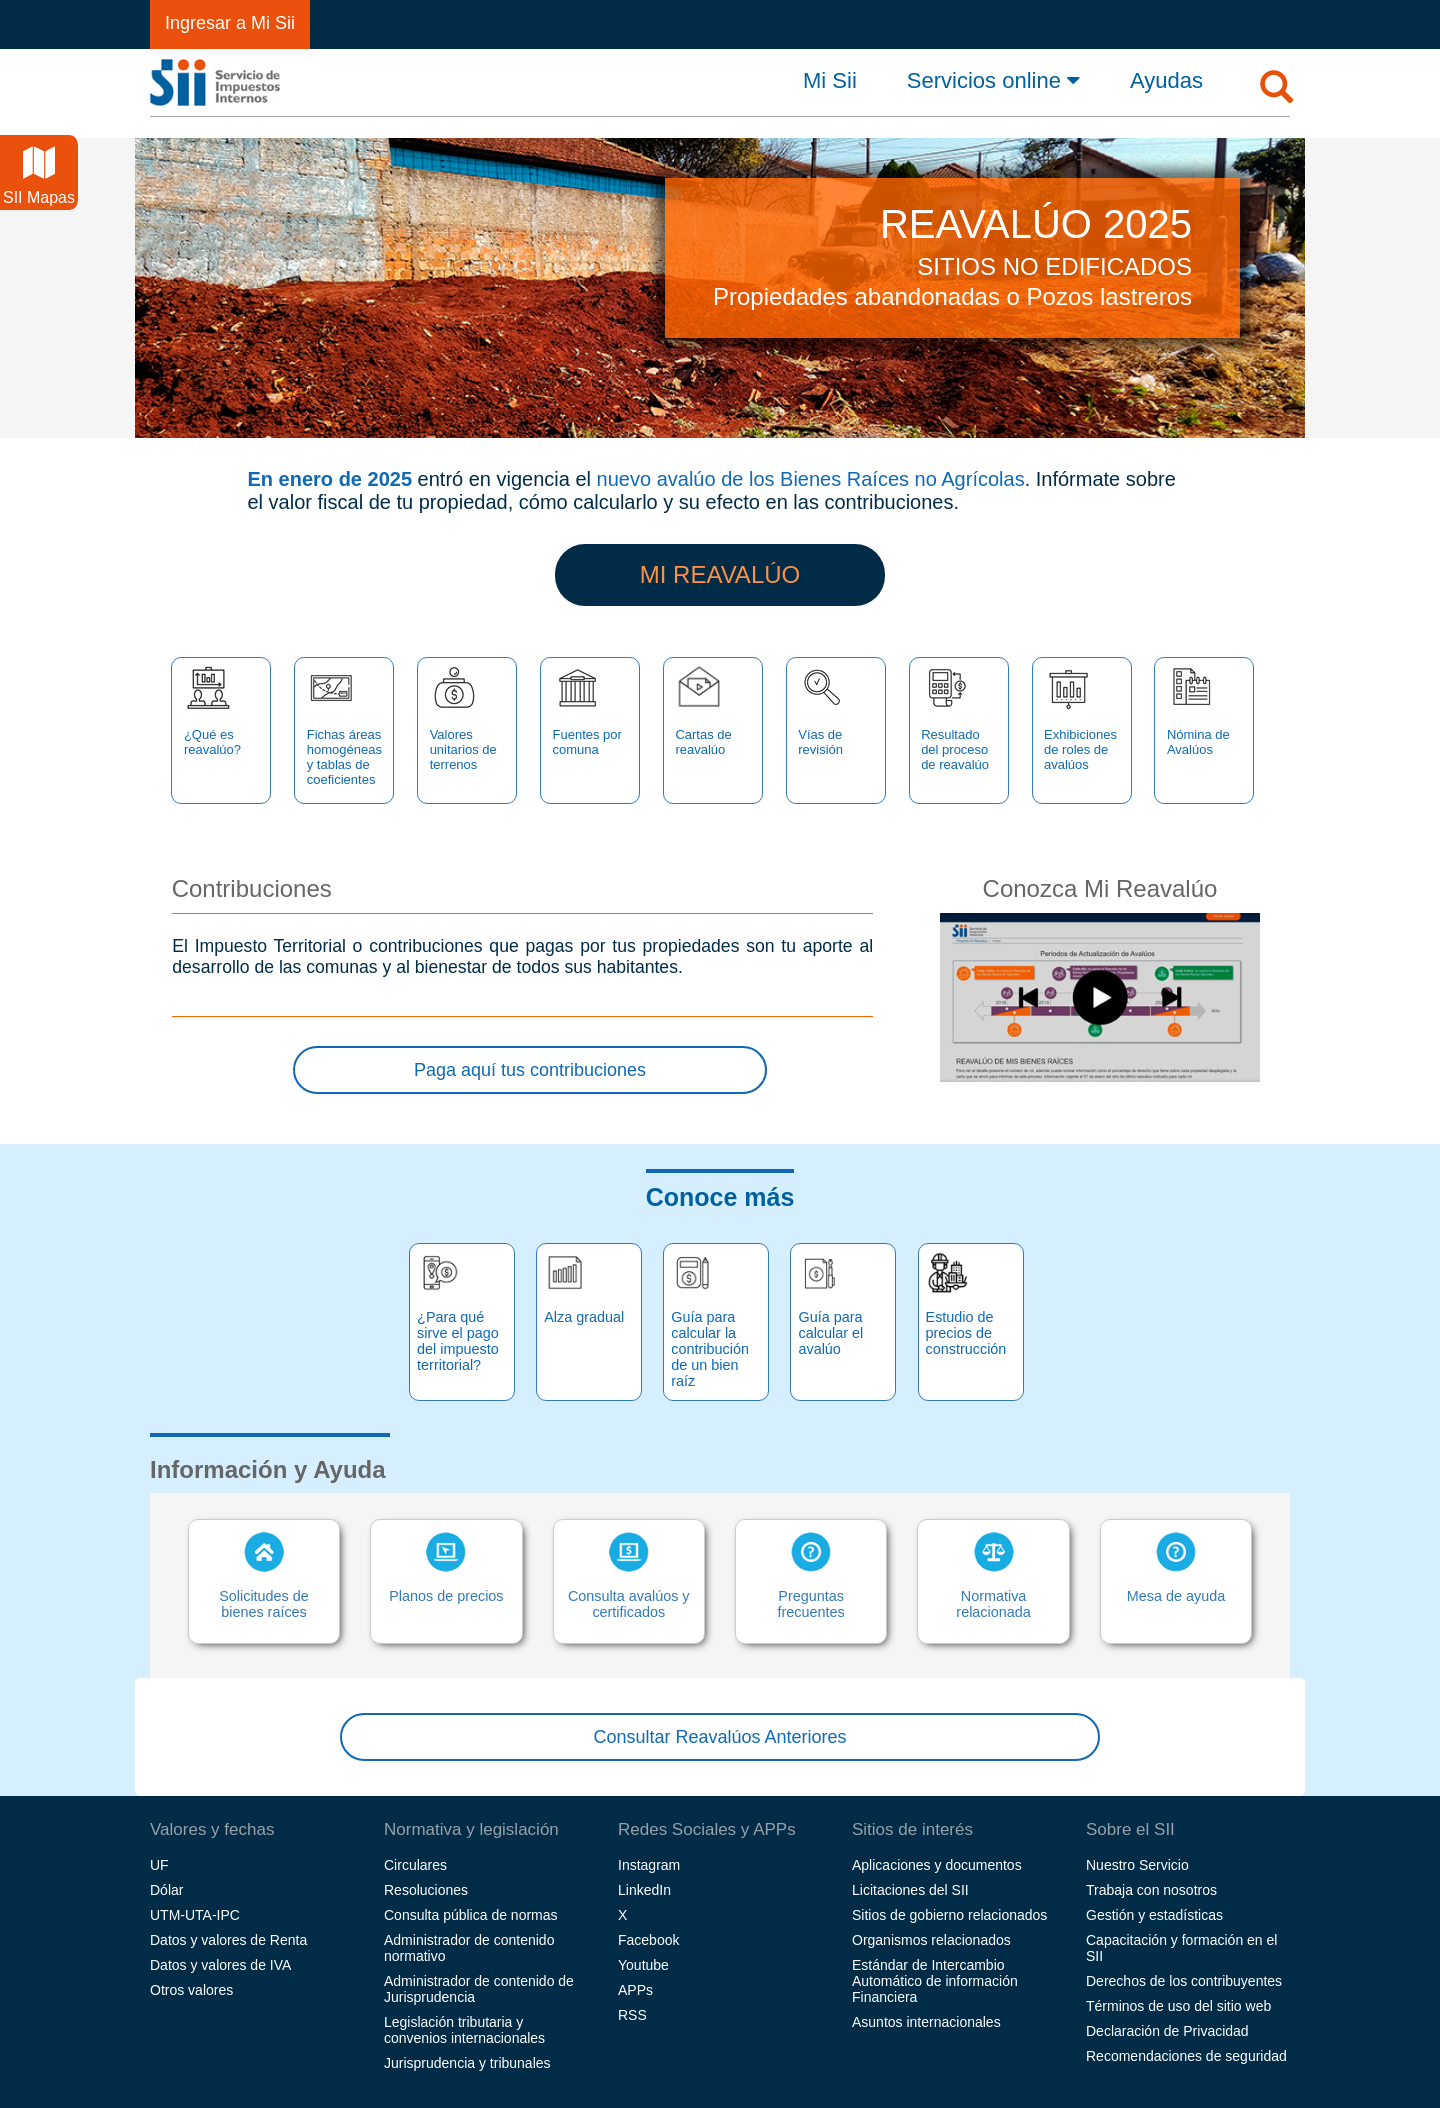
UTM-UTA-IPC (195, 1915)
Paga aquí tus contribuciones (530, 1070)
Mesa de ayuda (1175, 1568)
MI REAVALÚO (720, 574)
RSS (632, 2015)
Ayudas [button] (1166, 81)
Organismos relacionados (931, 1940)
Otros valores (191, 1990)
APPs (635, 1990)
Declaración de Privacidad (1167, 2031)
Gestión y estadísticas (1154, 1915)
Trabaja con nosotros (1151, 1890)
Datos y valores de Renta (228, 1940)
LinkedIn (644, 1890)
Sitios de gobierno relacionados (949, 1915)
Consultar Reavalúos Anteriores (719, 1737)
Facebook (648, 1940)
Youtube (643, 1965)
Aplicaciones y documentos (937, 1865)
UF (159, 1865)
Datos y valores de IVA (220, 1965)
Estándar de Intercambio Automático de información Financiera (935, 1981)
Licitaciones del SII (910, 1890)
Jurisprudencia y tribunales (467, 2063)
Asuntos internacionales (926, 2022)
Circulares (415, 1865)
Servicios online (993, 80)
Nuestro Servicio (1137, 1865)
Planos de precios (446, 1568)
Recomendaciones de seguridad (1186, 2056)
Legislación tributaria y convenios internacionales (464, 2030)
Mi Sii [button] (830, 81)
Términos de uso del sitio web (1178, 2006)
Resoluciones (426, 1890)
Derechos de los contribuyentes (1184, 1981)
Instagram (649, 1865)
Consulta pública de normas (471, 1915)
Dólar (166, 1890)
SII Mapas (39, 176)
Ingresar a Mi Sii (230, 23)
